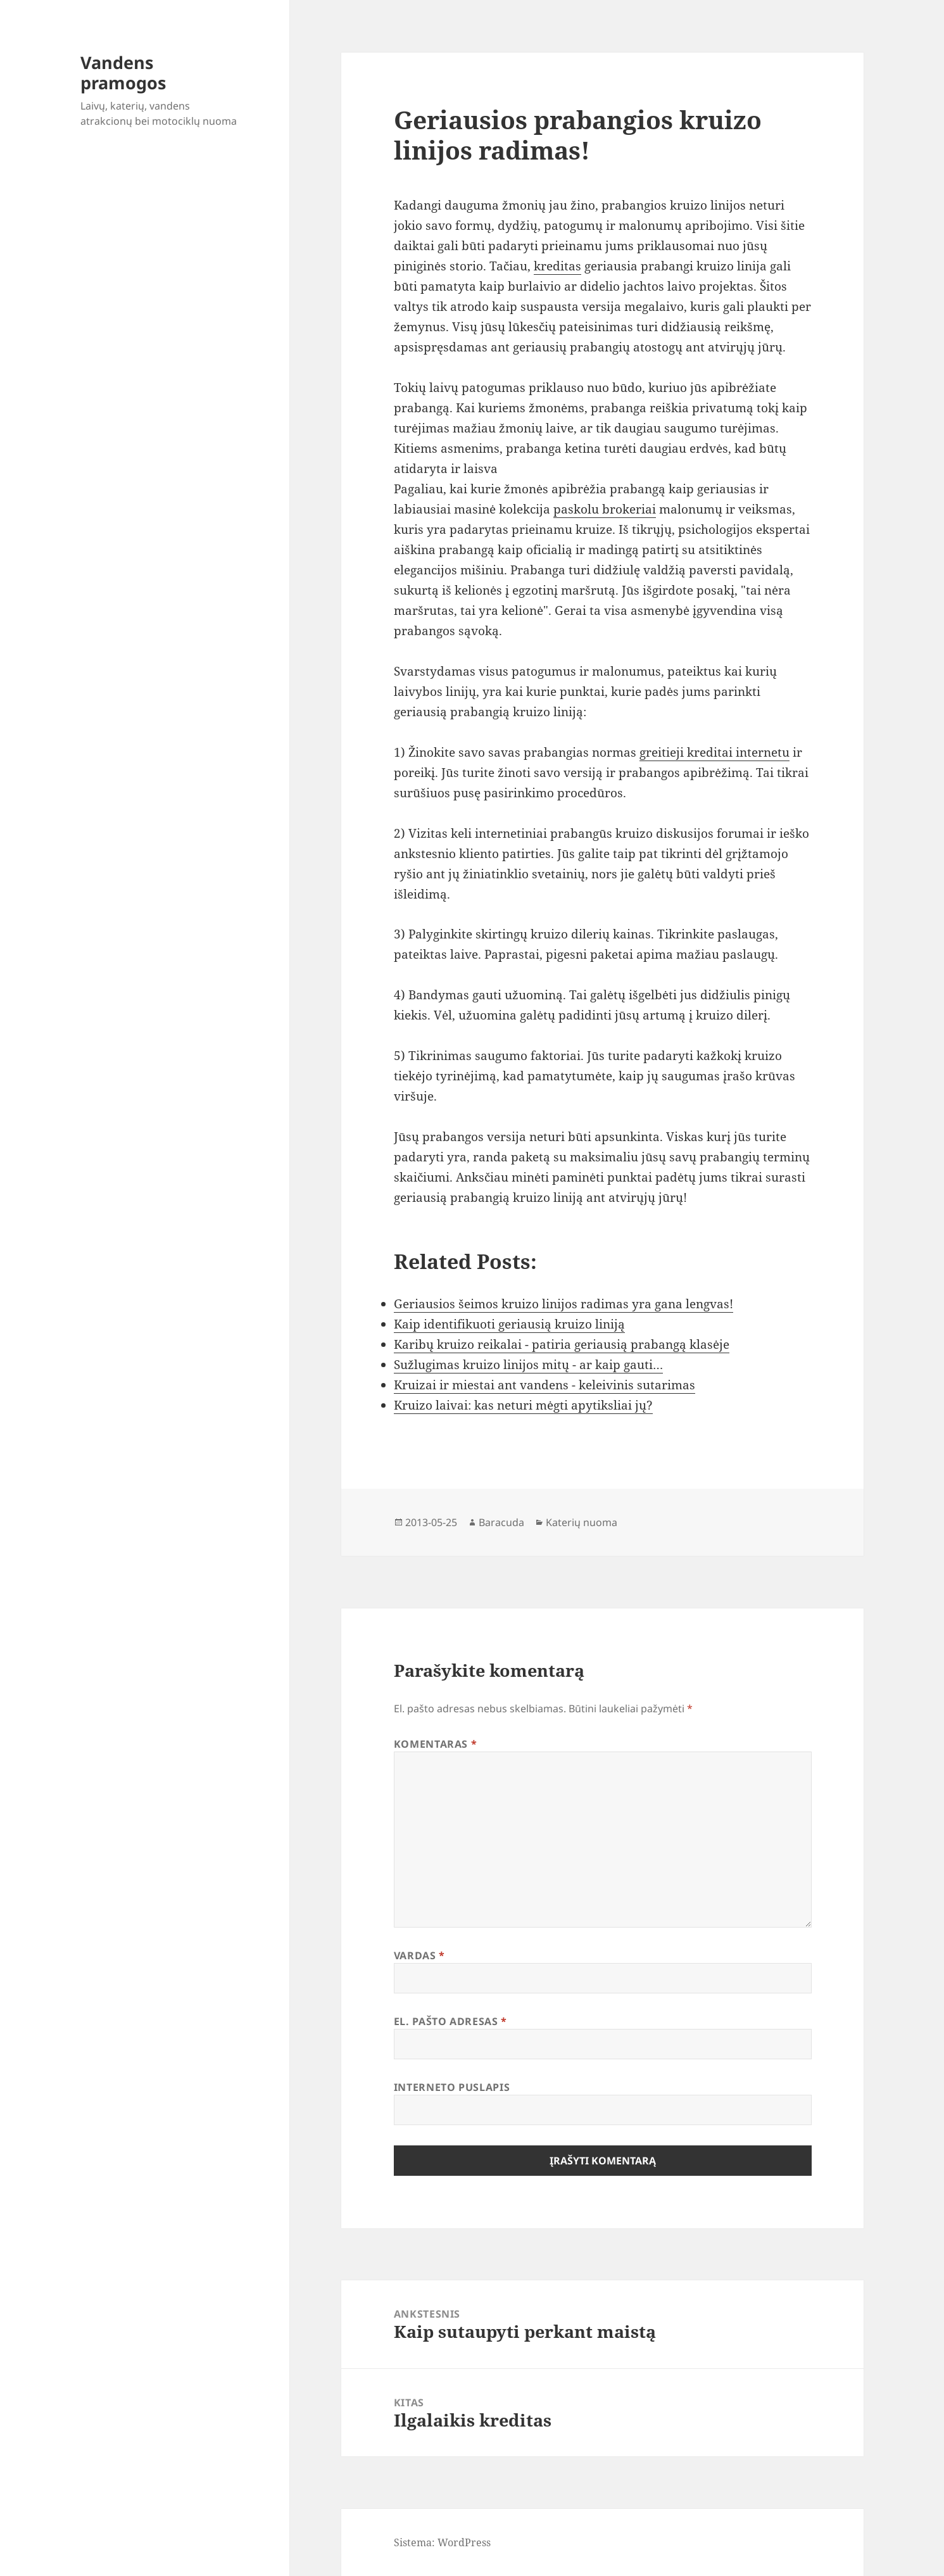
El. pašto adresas (450, 2021)
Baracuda (501, 1522)
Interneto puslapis (452, 2087)
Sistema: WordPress (442, 2542)
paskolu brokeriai (604, 509)
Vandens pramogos (123, 72)
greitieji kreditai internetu (714, 752)
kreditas (557, 266)
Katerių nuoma (581, 1522)
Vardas (419, 1955)
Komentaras (435, 1744)
